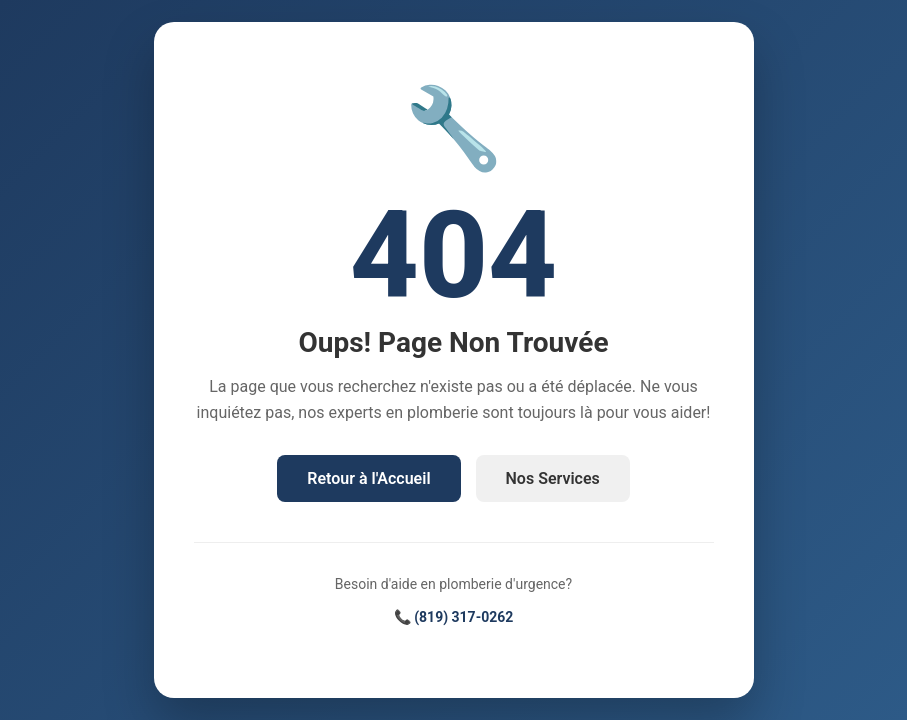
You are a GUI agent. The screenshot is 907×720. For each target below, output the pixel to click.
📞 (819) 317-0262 (454, 617)
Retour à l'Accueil (368, 478)
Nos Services (553, 478)
